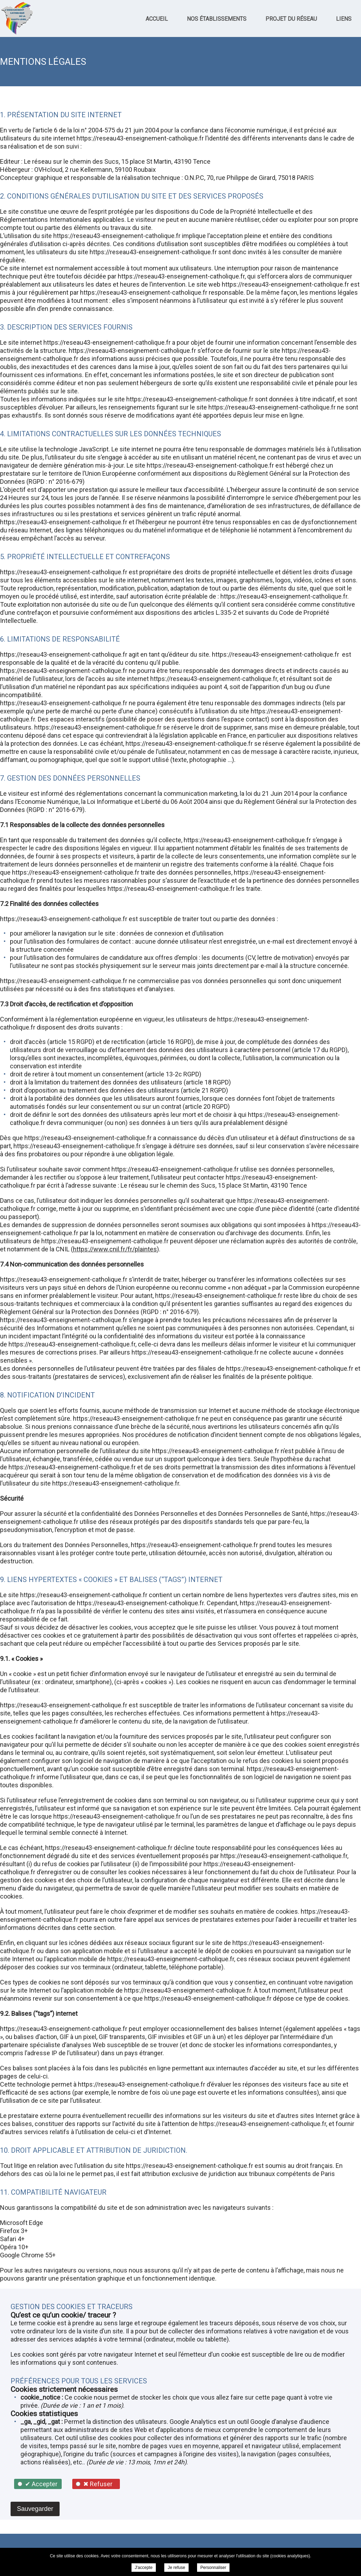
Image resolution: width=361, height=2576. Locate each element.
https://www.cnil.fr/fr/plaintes (115, 1249)
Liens (343, 18)
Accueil (157, 18)
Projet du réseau (291, 18)
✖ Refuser (97, 2484)
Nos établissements (216, 18)
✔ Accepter (41, 2484)
